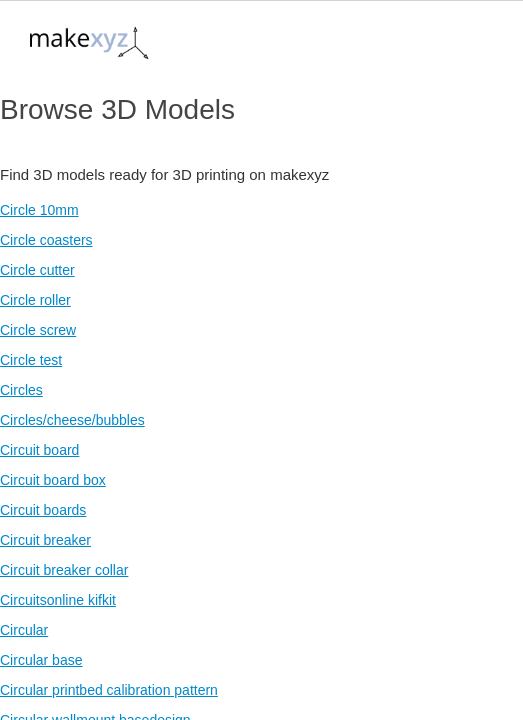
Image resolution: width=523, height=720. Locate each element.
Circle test (31, 360)
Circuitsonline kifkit (58, 600)
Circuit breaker (45, 540)
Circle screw (38, 330)
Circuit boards (43, 510)
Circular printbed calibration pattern (109, 690)
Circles (21, 390)
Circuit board (39, 450)
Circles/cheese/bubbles (72, 420)
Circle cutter (37, 270)
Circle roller (35, 300)
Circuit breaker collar (64, 570)
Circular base (41, 660)
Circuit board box (53, 480)
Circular (24, 630)
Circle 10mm (39, 210)
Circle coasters (46, 240)
